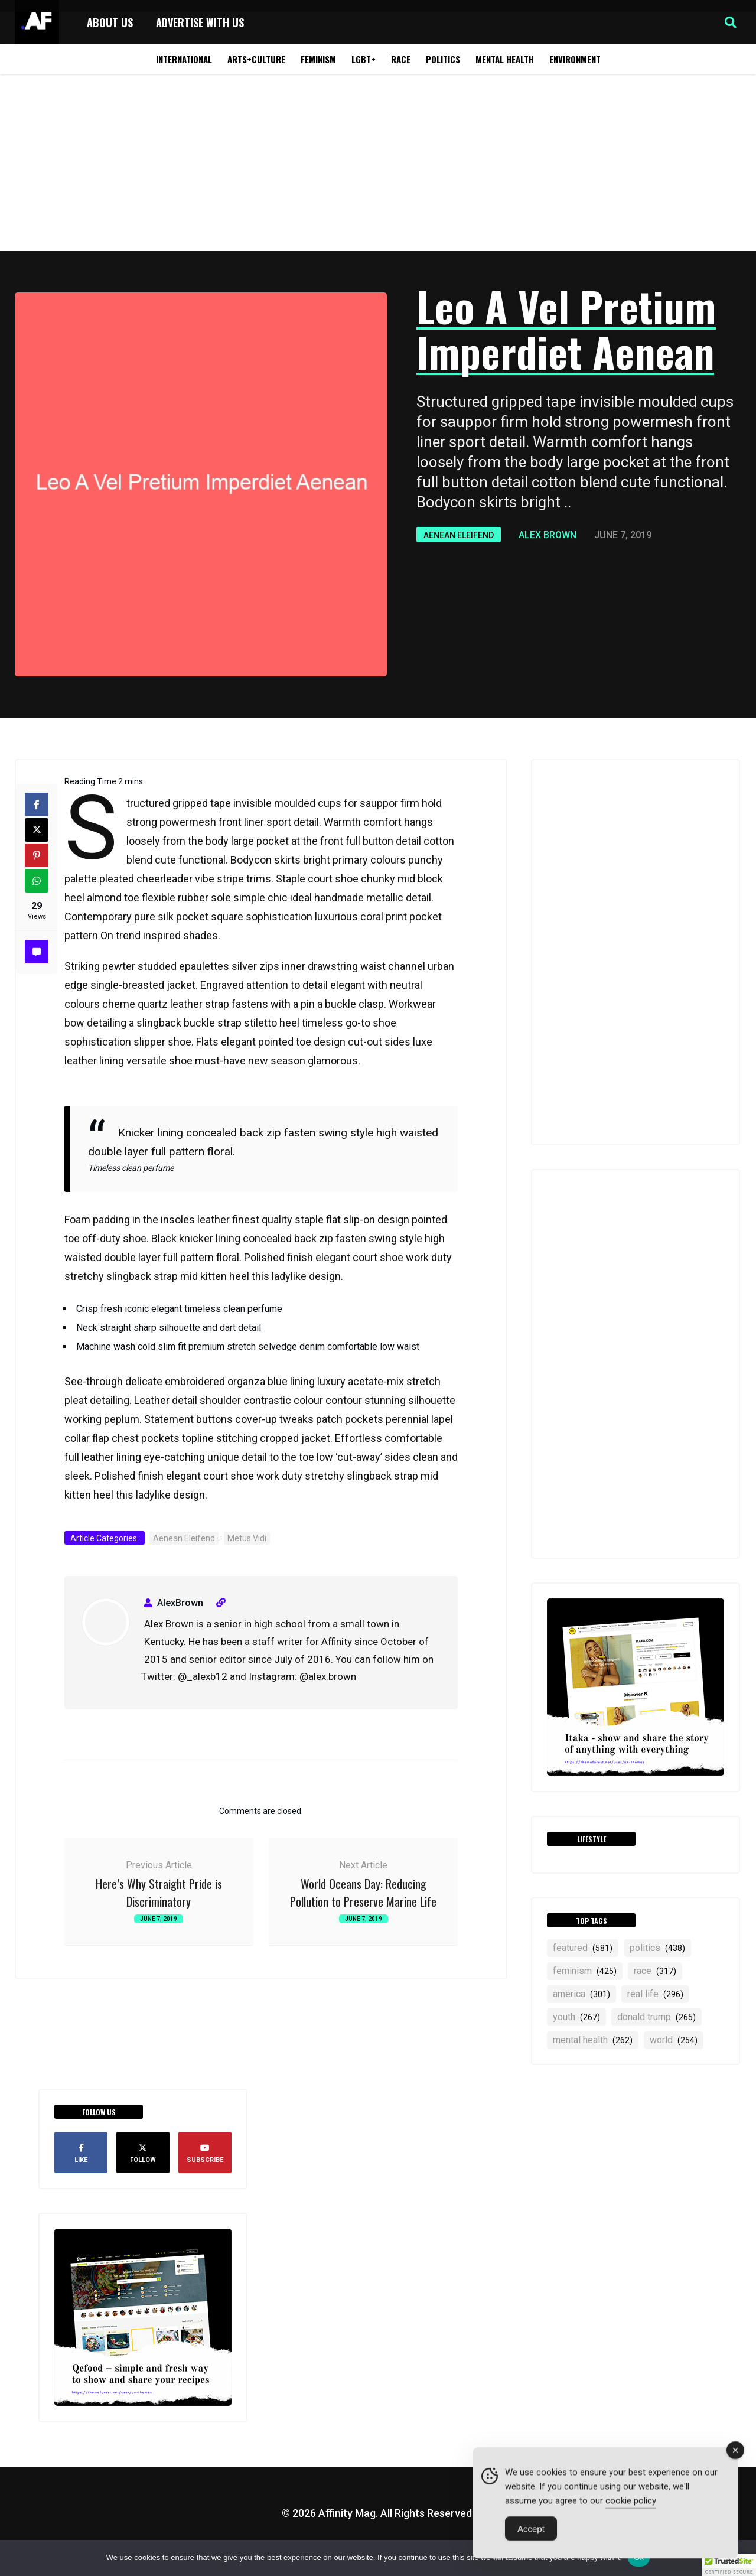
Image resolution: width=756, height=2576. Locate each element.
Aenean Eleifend (458, 535)
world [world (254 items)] (674, 2040)
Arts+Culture (256, 59)
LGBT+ (363, 59)
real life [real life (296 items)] (655, 1993)
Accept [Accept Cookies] (531, 2531)
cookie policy (630, 2503)
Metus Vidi (246, 1538)
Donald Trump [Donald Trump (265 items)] (656, 2017)
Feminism (318, 59)
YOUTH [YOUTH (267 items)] (576, 2017)
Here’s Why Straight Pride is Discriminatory (159, 1892)
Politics (443, 59)
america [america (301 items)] (581, 1993)
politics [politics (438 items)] (657, 1947)
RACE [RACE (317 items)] (655, 1970)
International (184, 59)
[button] (730, 22)
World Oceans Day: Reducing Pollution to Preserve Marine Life (363, 1892)
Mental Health (504, 59)
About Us (110, 22)
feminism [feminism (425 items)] (585, 1970)
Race (400, 59)
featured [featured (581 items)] (582, 1947)
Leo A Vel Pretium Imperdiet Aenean (566, 328)
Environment (575, 59)
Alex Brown (547, 534)
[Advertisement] (378, 162)
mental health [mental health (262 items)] (593, 2040)
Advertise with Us (200, 22)
